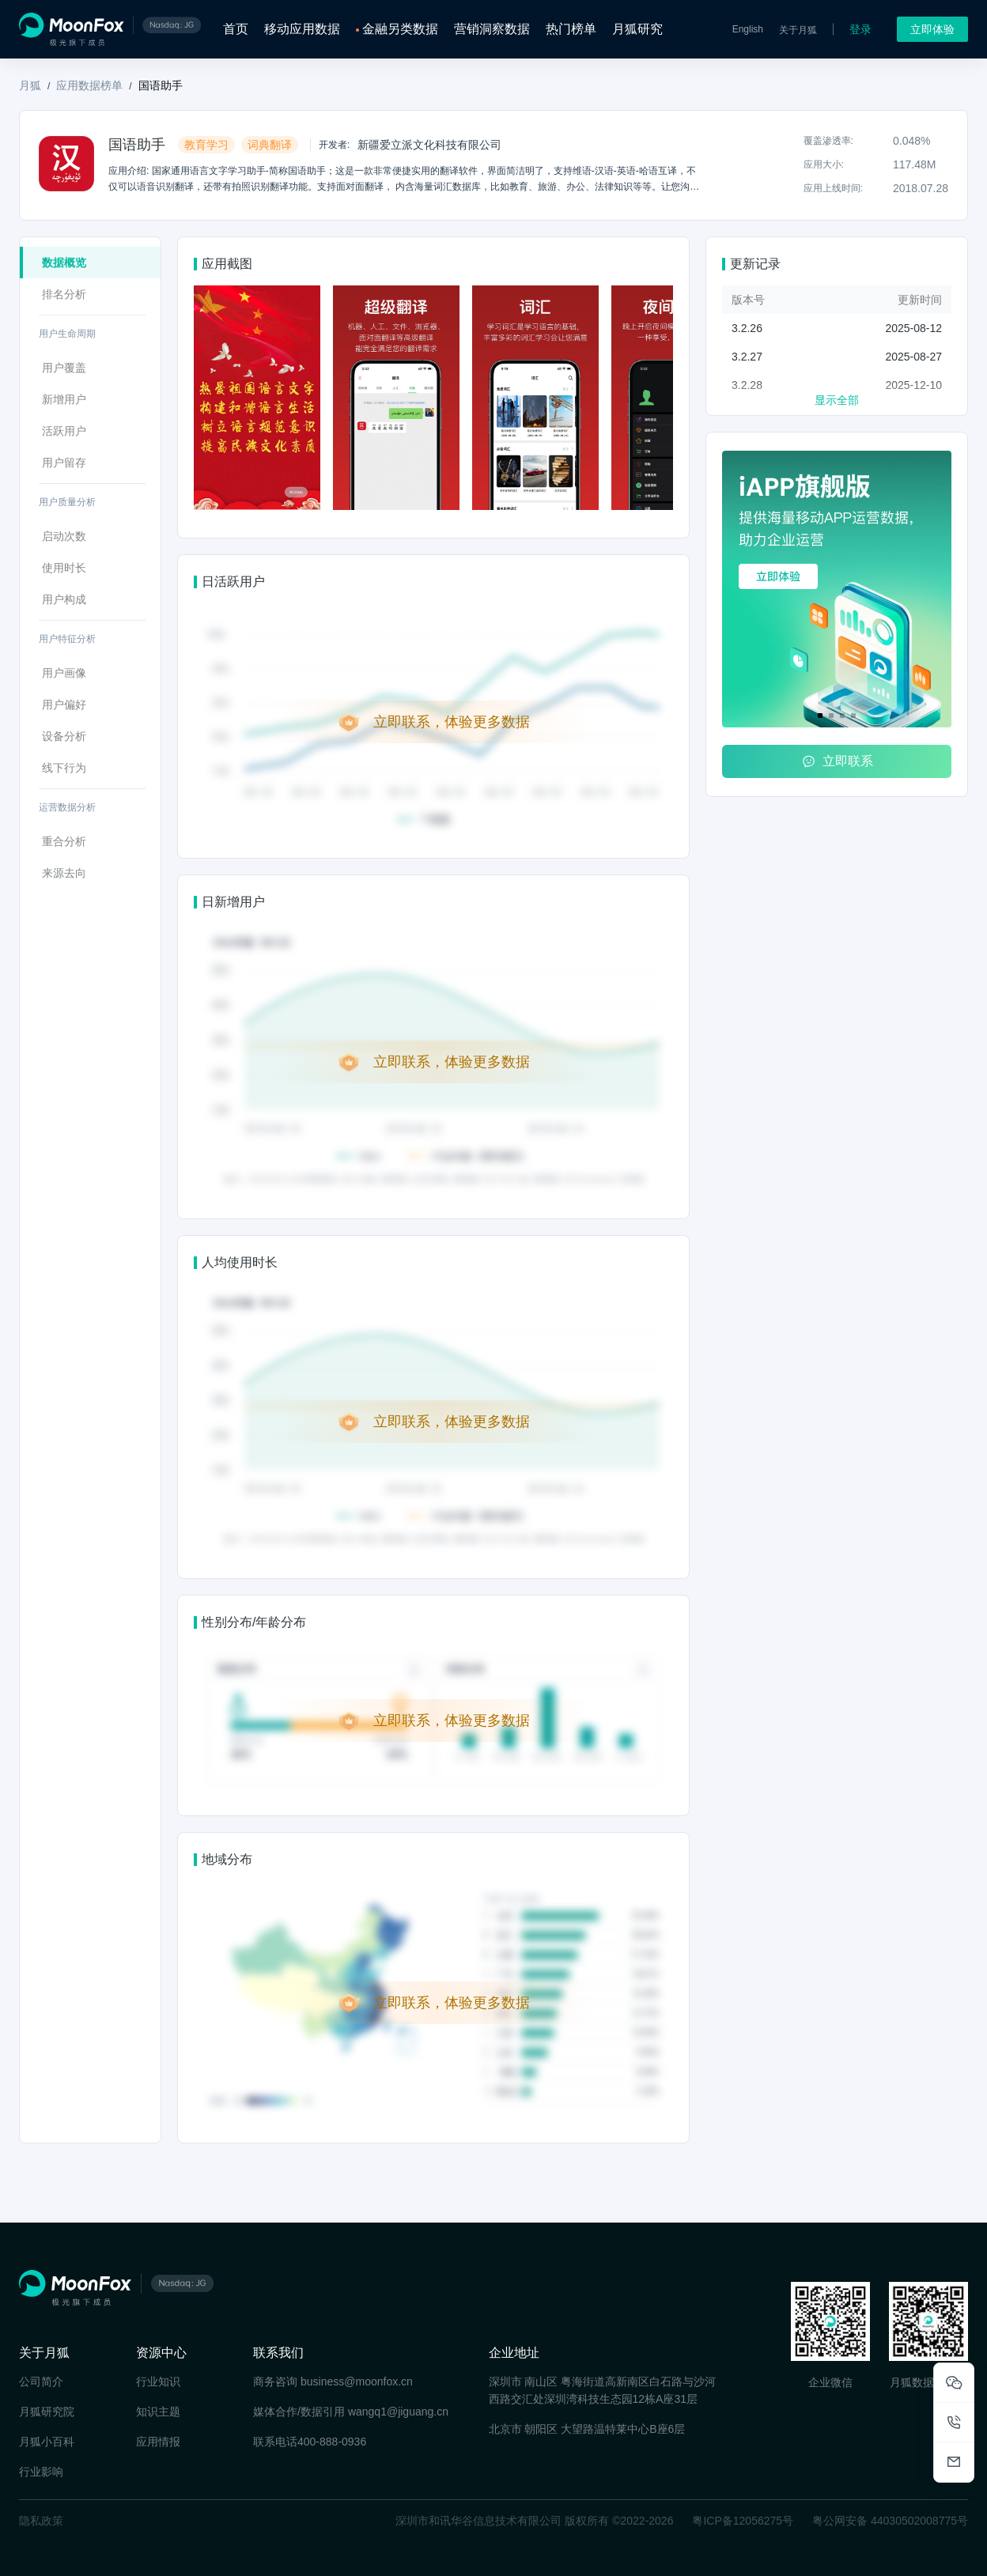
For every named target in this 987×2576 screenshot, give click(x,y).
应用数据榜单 (89, 85)
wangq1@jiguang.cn (398, 2411)
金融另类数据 (400, 29)
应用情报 (158, 2441)
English (747, 29)
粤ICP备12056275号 (742, 2520)
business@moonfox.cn (357, 2381)
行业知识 (158, 2381)
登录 (860, 29)
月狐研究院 (46, 2411)
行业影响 (41, 2471)
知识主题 (158, 2411)
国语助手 (160, 85)
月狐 (30, 85)
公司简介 (41, 2381)
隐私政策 (41, 2520)
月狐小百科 (46, 2441)
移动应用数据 (302, 29)
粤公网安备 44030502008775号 (890, 2520)
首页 (235, 29)
